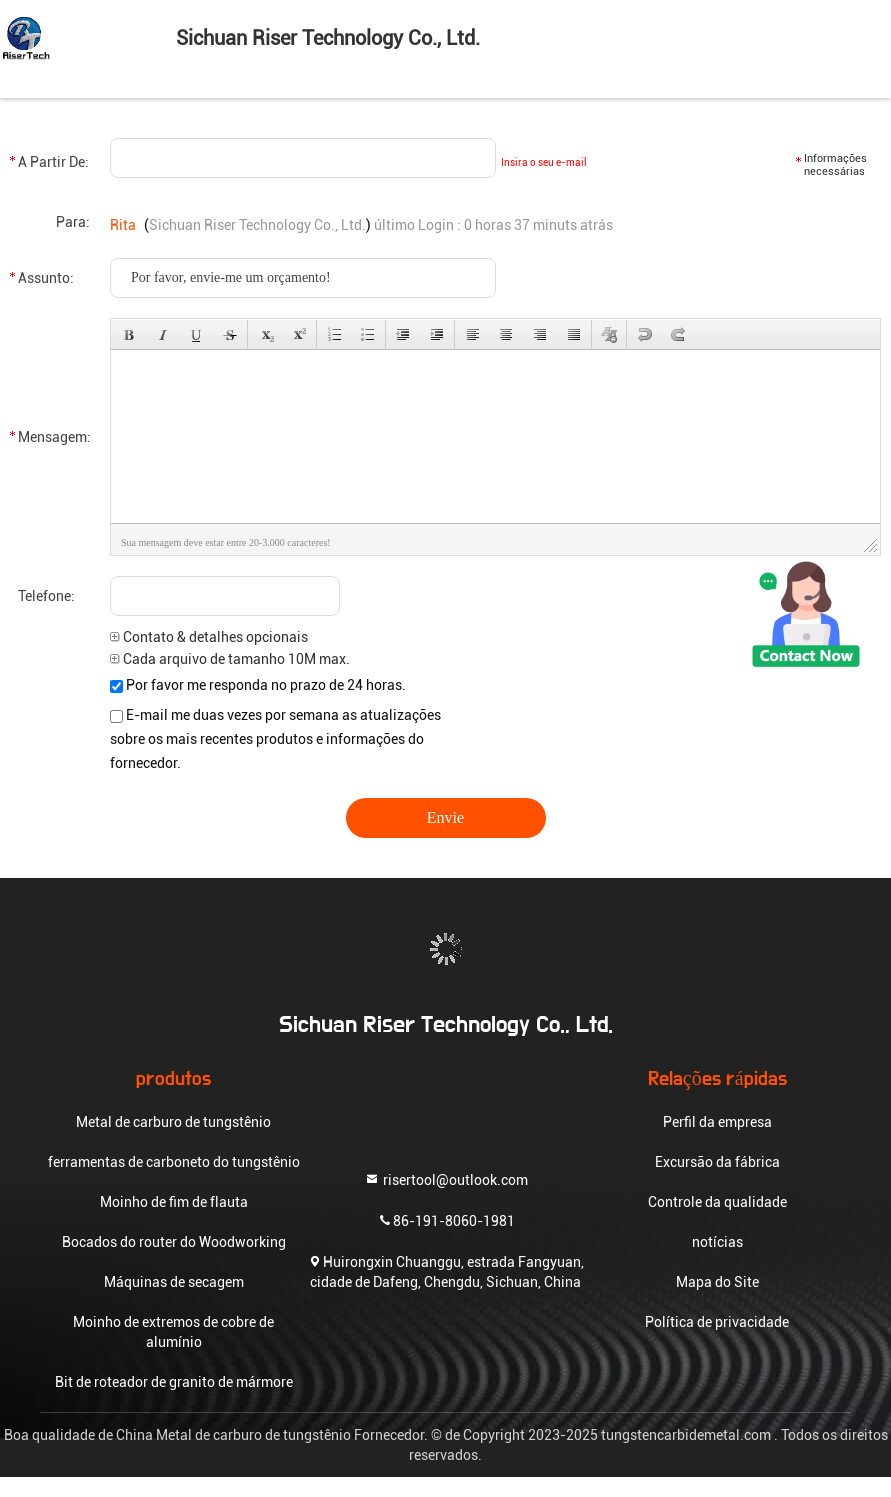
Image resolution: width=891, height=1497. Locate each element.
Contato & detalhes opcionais (209, 637)
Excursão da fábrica (717, 1162)
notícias (717, 1242)
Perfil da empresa (717, 1122)
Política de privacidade (717, 1322)
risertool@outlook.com (446, 1178)
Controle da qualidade (717, 1202)
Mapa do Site (717, 1282)
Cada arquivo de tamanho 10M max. (230, 659)
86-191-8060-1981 (446, 1219)
